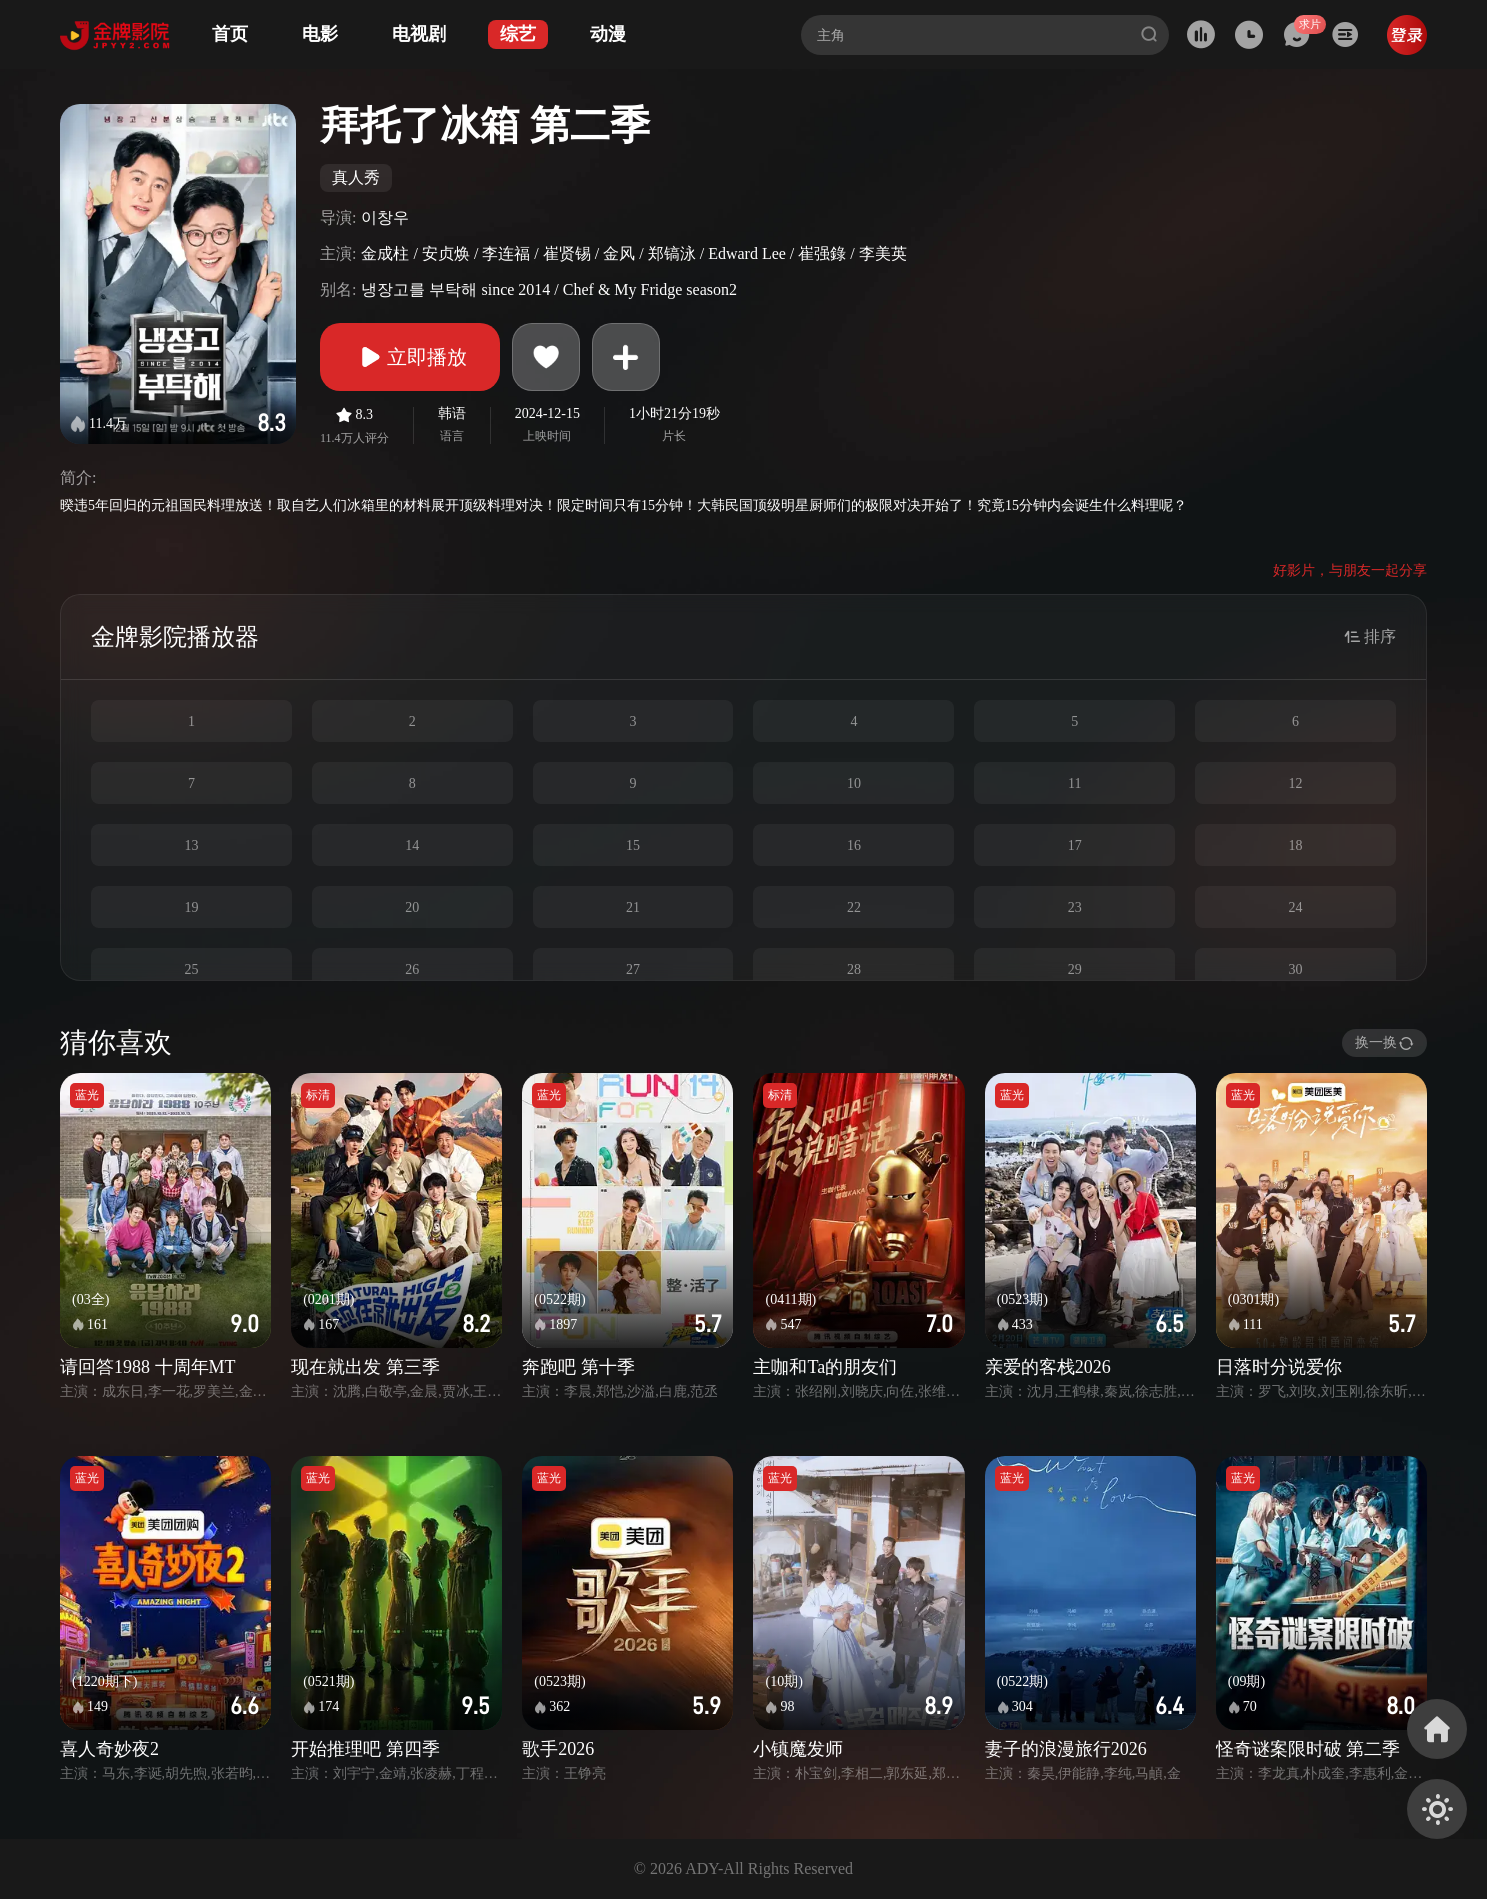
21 (633, 907)
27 (633, 969)
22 (854, 907)
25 (191, 969)
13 (191, 845)
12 (1296, 783)
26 (412, 969)
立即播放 (410, 357)
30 (1296, 969)
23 (1075, 907)
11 (1074, 783)
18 (1296, 845)
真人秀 (356, 177)
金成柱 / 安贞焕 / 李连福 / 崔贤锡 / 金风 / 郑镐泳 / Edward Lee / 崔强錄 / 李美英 (633, 253)
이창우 (385, 217)
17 (1075, 845)
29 (1075, 969)
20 (412, 907)
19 (191, 907)
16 (854, 845)
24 (1296, 907)
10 (854, 783)
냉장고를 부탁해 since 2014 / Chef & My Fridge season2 (549, 289)
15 (633, 845)
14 (412, 845)
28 (854, 969)
